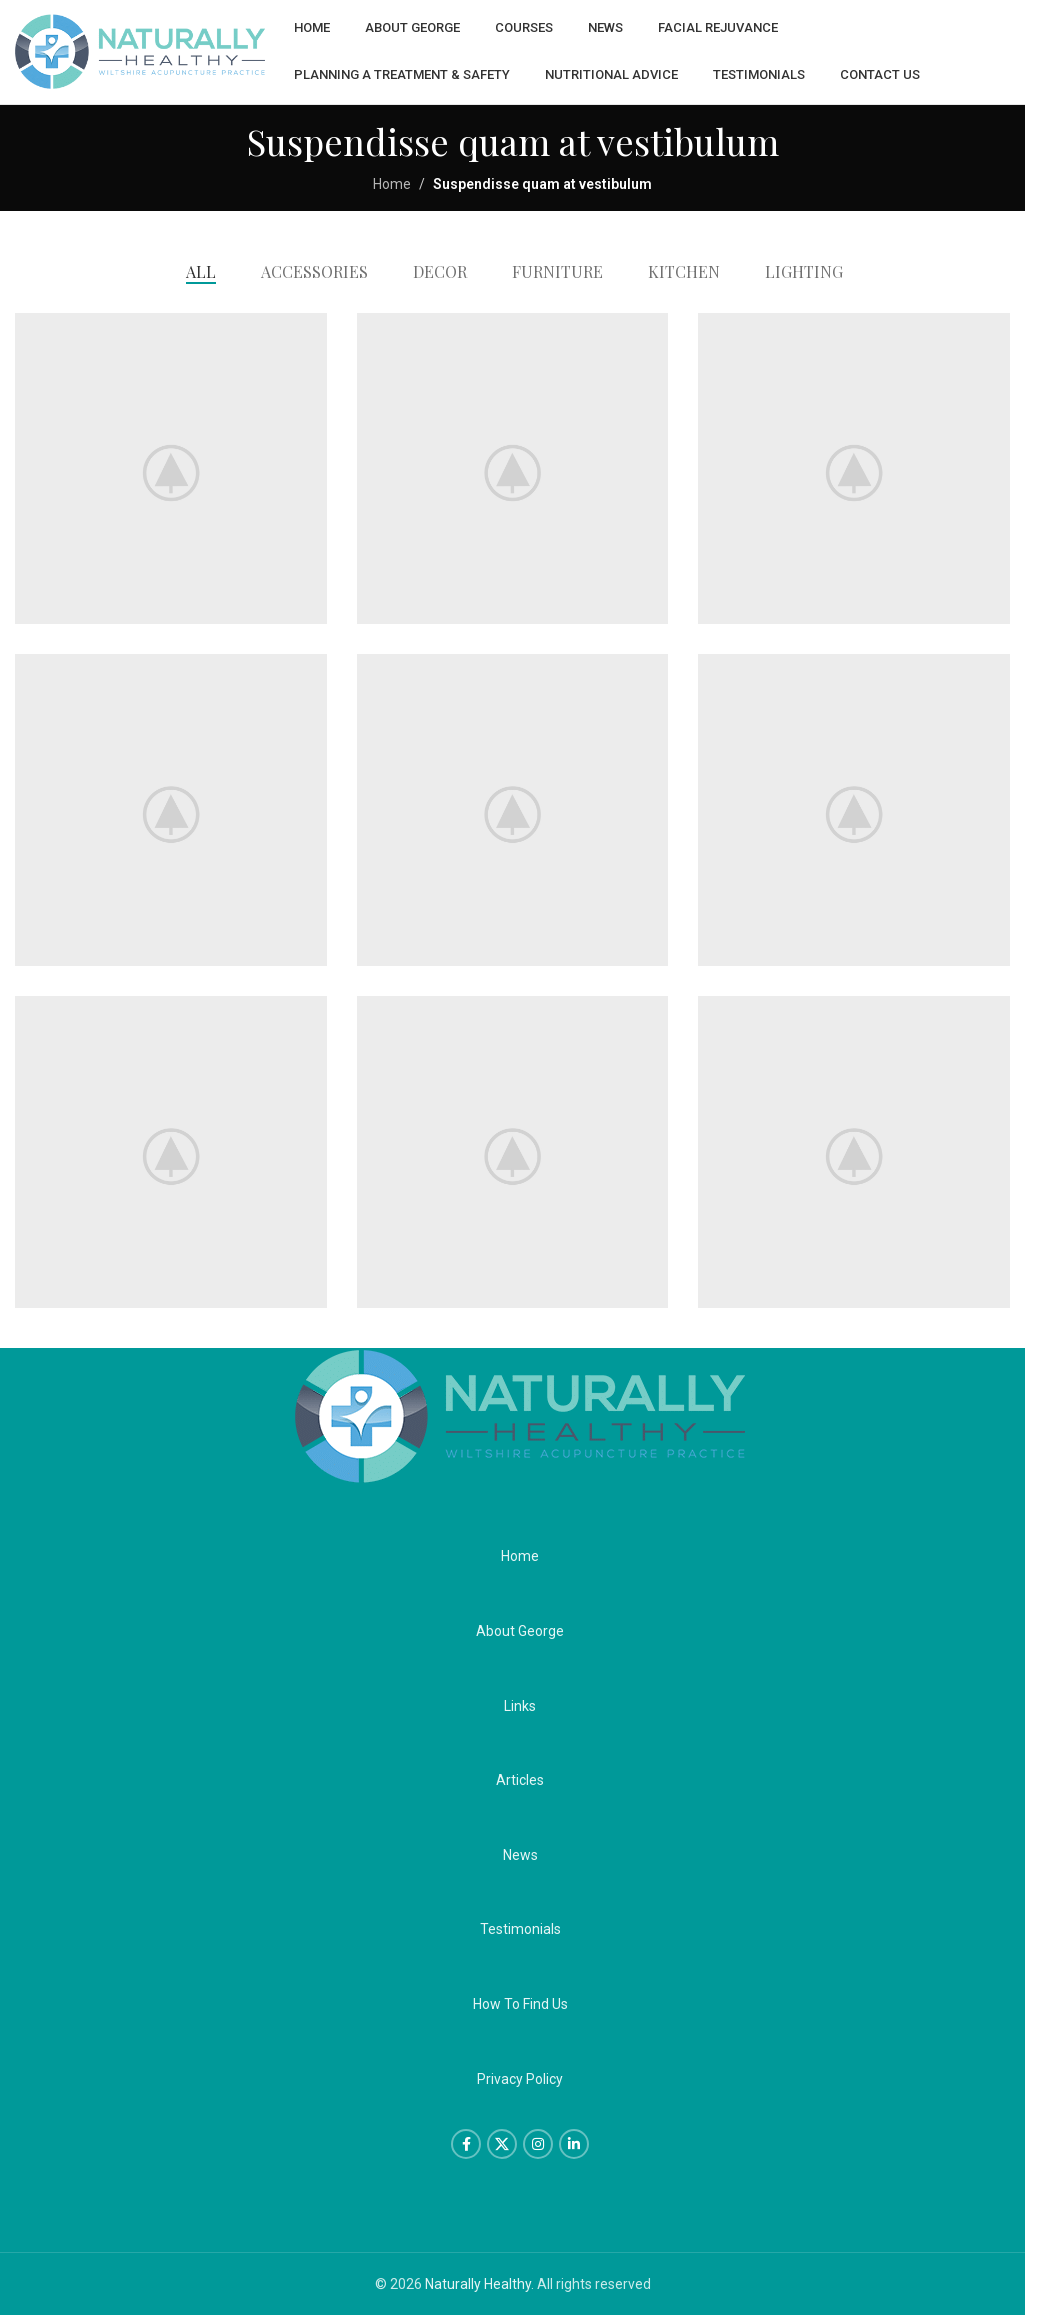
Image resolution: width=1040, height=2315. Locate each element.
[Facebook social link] (466, 2144)
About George (520, 1631)
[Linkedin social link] (574, 2144)
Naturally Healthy (478, 2284)
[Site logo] (140, 51)
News (520, 1855)
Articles (520, 1780)
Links (520, 1705)
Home (392, 184)
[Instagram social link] (538, 2144)
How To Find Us (520, 2004)
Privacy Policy (520, 2078)
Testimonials (520, 1929)
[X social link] (502, 2144)
